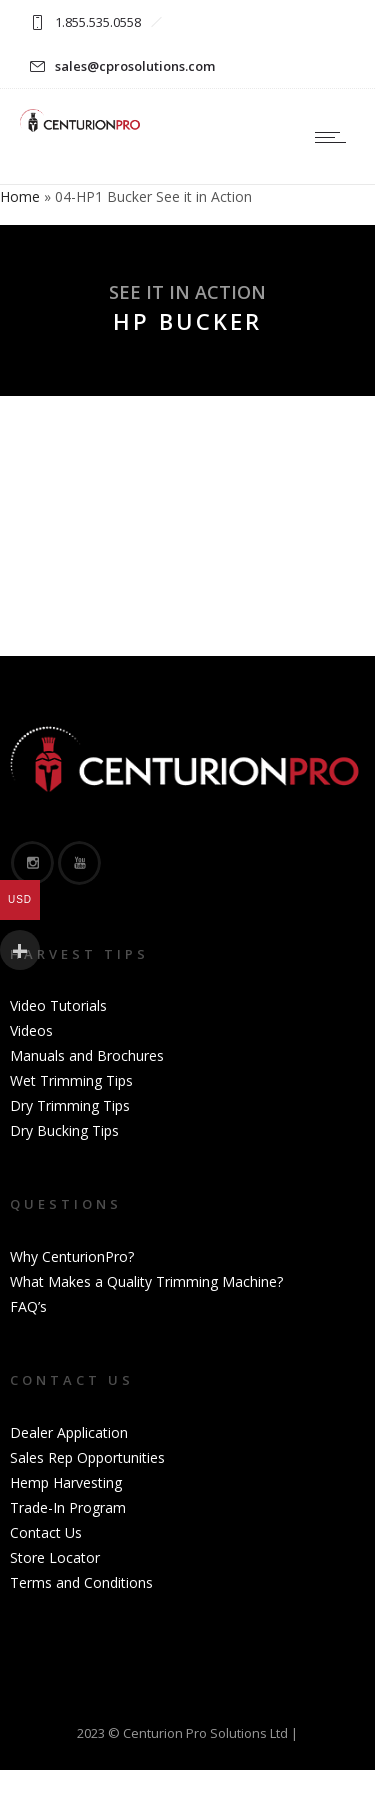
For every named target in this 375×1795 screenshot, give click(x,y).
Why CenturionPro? (72, 1256)
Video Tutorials (58, 1005)
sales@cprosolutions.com (135, 66)
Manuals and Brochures (87, 1055)
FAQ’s (28, 1306)
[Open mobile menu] (335, 137)
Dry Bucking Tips (64, 1130)
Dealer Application (69, 1432)
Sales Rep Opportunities (87, 1457)
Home (20, 196)
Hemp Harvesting (66, 1482)
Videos (31, 1030)
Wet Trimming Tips (71, 1080)
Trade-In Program (68, 1507)
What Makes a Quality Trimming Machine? (146, 1281)
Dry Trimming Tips (70, 1105)
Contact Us (46, 1532)
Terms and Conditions (81, 1582)
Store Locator (55, 1557)
